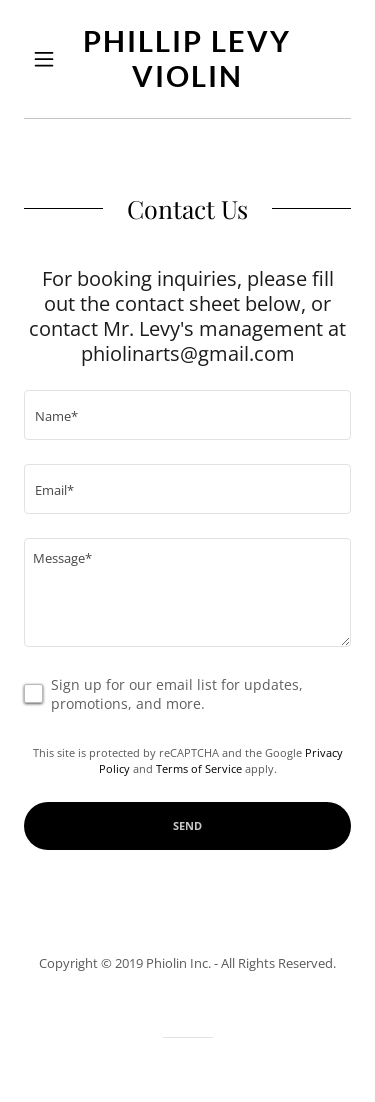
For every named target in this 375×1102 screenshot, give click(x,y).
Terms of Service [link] (199, 768)
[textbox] (187, 415)
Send (187, 825)
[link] (187, 59)
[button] (48, 59)
